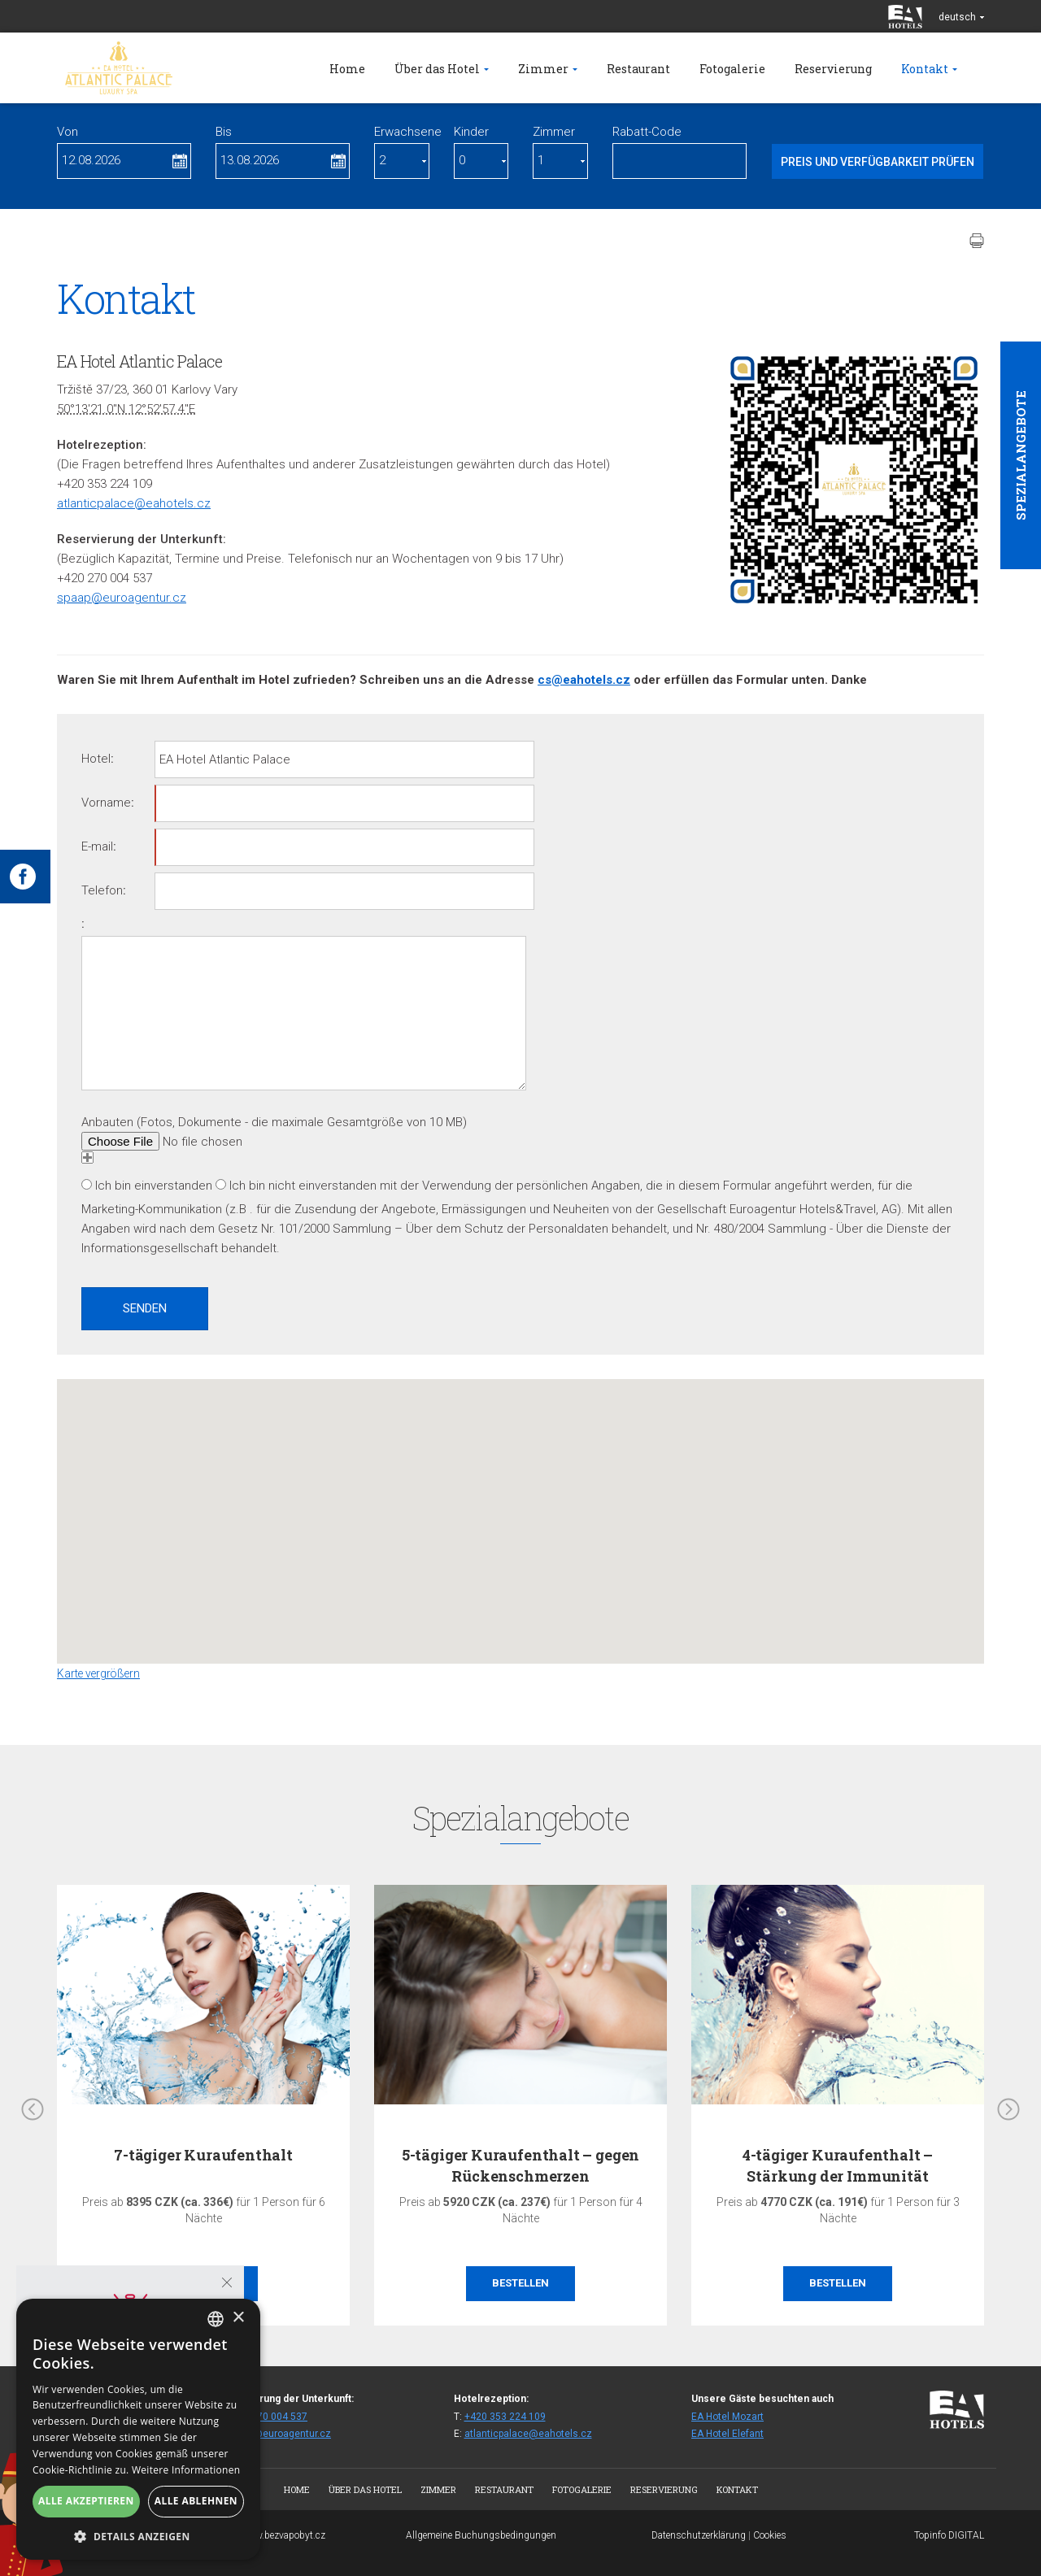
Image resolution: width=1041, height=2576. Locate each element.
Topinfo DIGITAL (949, 2535)
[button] (520, 1506)
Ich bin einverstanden (153, 1185)
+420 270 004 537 (266, 2416)
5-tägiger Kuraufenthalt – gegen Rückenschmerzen (520, 2165)
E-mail (97, 846)
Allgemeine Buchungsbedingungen (481, 2535)
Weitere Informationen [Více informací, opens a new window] (186, 2470)
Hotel (96, 758)
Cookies (769, 2535)
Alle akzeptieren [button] (86, 2501)
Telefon (102, 890)
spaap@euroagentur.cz (121, 597)
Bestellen (520, 2283)
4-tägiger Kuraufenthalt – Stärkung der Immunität (838, 2165)
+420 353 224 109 (505, 2416)
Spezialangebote (1021, 455)
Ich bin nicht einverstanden (303, 1185)
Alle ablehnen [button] (196, 2501)
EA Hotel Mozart (727, 2416)
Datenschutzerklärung (698, 2535)
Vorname (106, 802)
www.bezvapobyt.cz (283, 2535)
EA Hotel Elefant (727, 2433)
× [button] (238, 2318)
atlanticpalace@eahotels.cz (134, 503)
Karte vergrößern (98, 1673)
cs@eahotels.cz (584, 679)
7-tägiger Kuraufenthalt (203, 2155)
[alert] (138, 2429)
